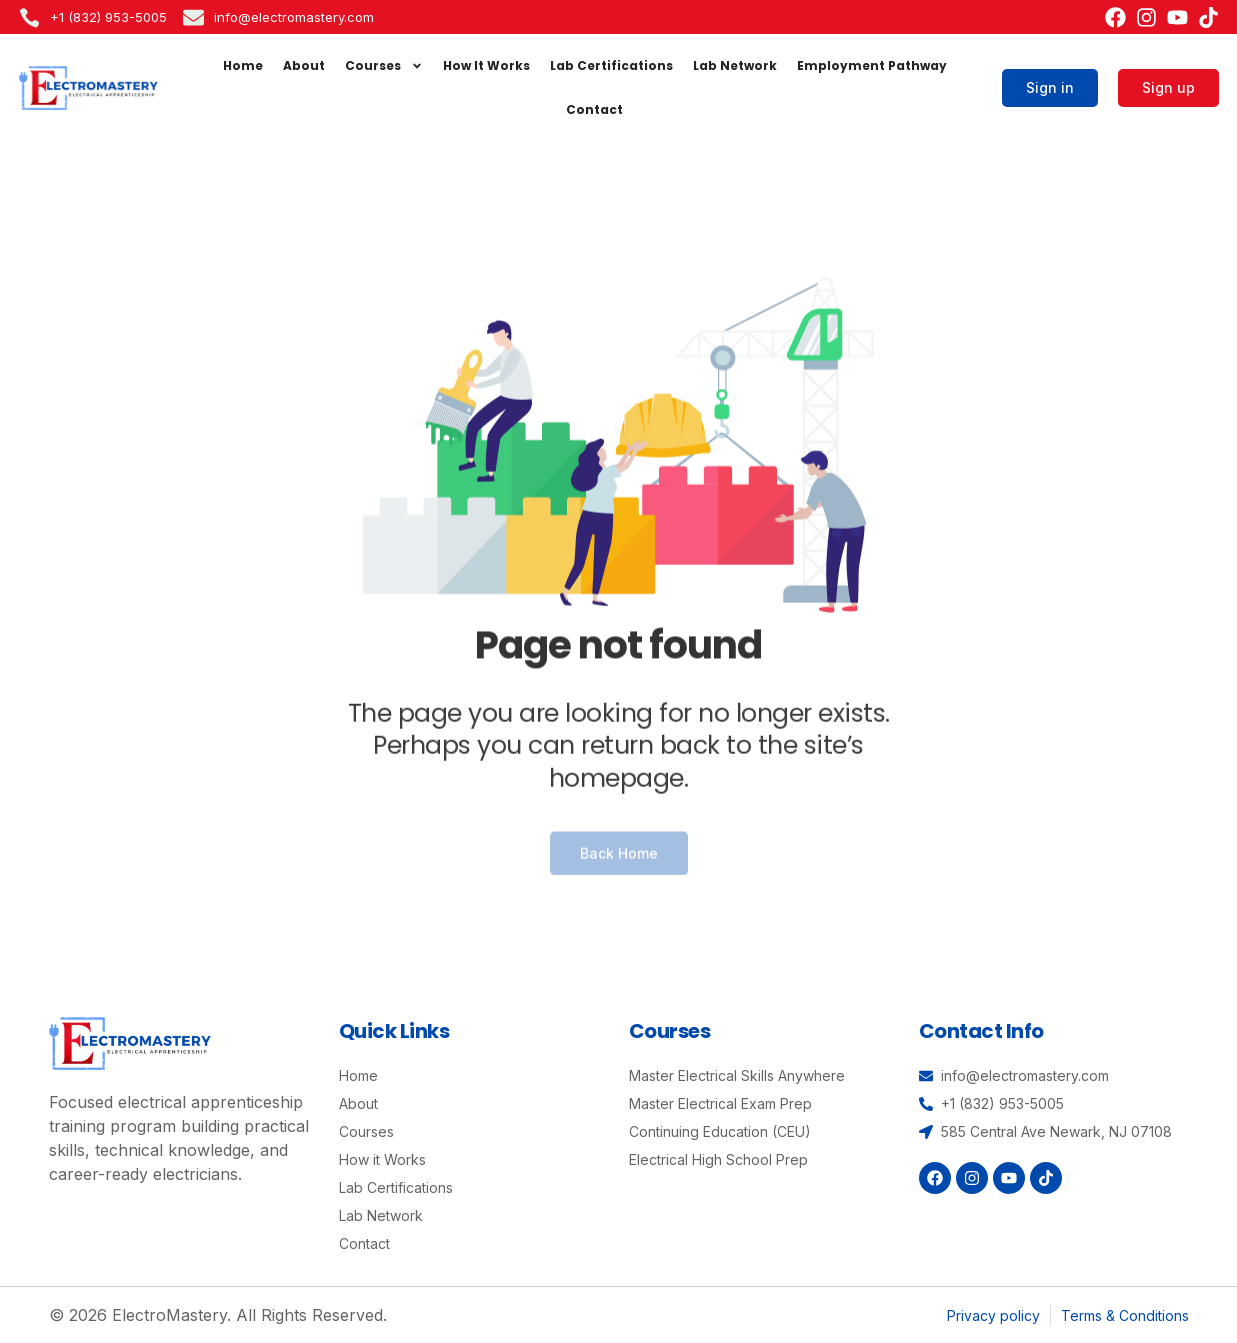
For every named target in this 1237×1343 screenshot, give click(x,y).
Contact (594, 109)
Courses (384, 66)
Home (243, 65)
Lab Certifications (611, 65)
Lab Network (735, 65)
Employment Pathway (872, 65)
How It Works (486, 65)
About (304, 65)
